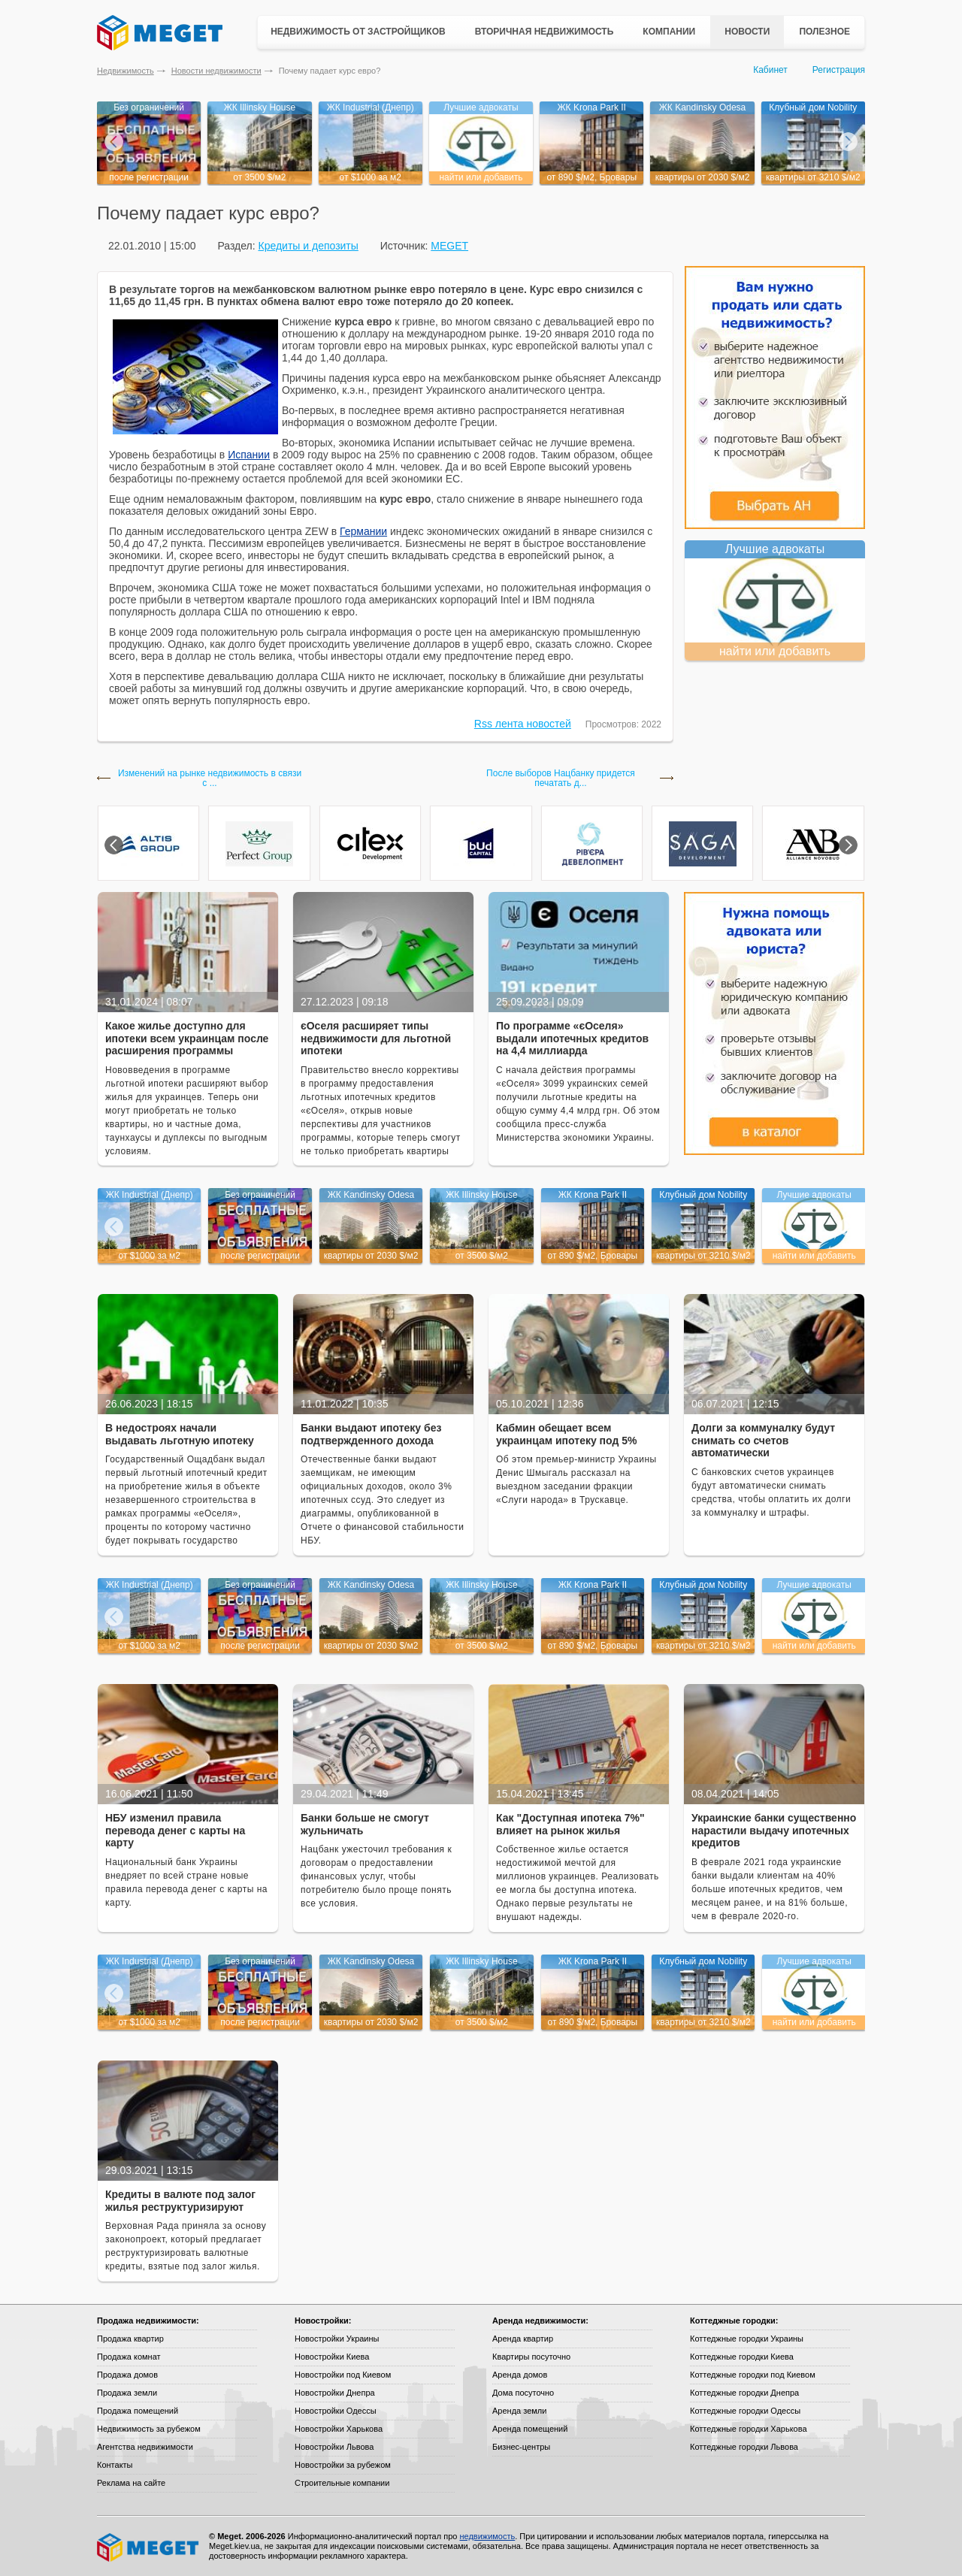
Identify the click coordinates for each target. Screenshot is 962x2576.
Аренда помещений (529, 2428)
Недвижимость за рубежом (149, 2428)
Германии (363, 531)
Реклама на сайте (131, 2482)
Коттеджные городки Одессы (745, 2410)
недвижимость (487, 2536)
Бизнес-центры (521, 2446)
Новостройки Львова (334, 2446)
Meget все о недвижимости (149, 2547)
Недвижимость (125, 70)
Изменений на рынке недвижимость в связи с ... (209, 778)
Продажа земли (127, 2392)
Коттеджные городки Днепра (744, 2392)
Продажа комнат (129, 2356)
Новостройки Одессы (336, 2410)
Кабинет (770, 70)
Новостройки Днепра (335, 2392)
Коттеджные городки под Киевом (752, 2374)
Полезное (824, 31)
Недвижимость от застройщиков (358, 31)
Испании (249, 455)
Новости (747, 31)
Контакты (115, 2464)
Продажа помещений (137, 2410)
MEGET (449, 246)
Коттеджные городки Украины (746, 2338)
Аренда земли (519, 2410)
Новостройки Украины (337, 2338)
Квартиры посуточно (531, 2356)
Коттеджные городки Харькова (748, 2428)
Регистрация (838, 70)
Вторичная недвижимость (544, 31)
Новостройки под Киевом (343, 2374)
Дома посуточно (523, 2392)
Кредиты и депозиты (308, 246)
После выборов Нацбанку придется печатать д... (560, 778)
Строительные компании (342, 2482)
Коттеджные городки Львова (744, 2446)
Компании (669, 31)
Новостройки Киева (332, 2356)
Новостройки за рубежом (343, 2464)
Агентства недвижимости (145, 2446)
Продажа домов (127, 2374)
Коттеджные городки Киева (742, 2356)
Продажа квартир (130, 2338)
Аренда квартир (522, 2338)
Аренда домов (519, 2374)
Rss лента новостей (522, 724)
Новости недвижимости (216, 70)
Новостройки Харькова (339, 2428)
